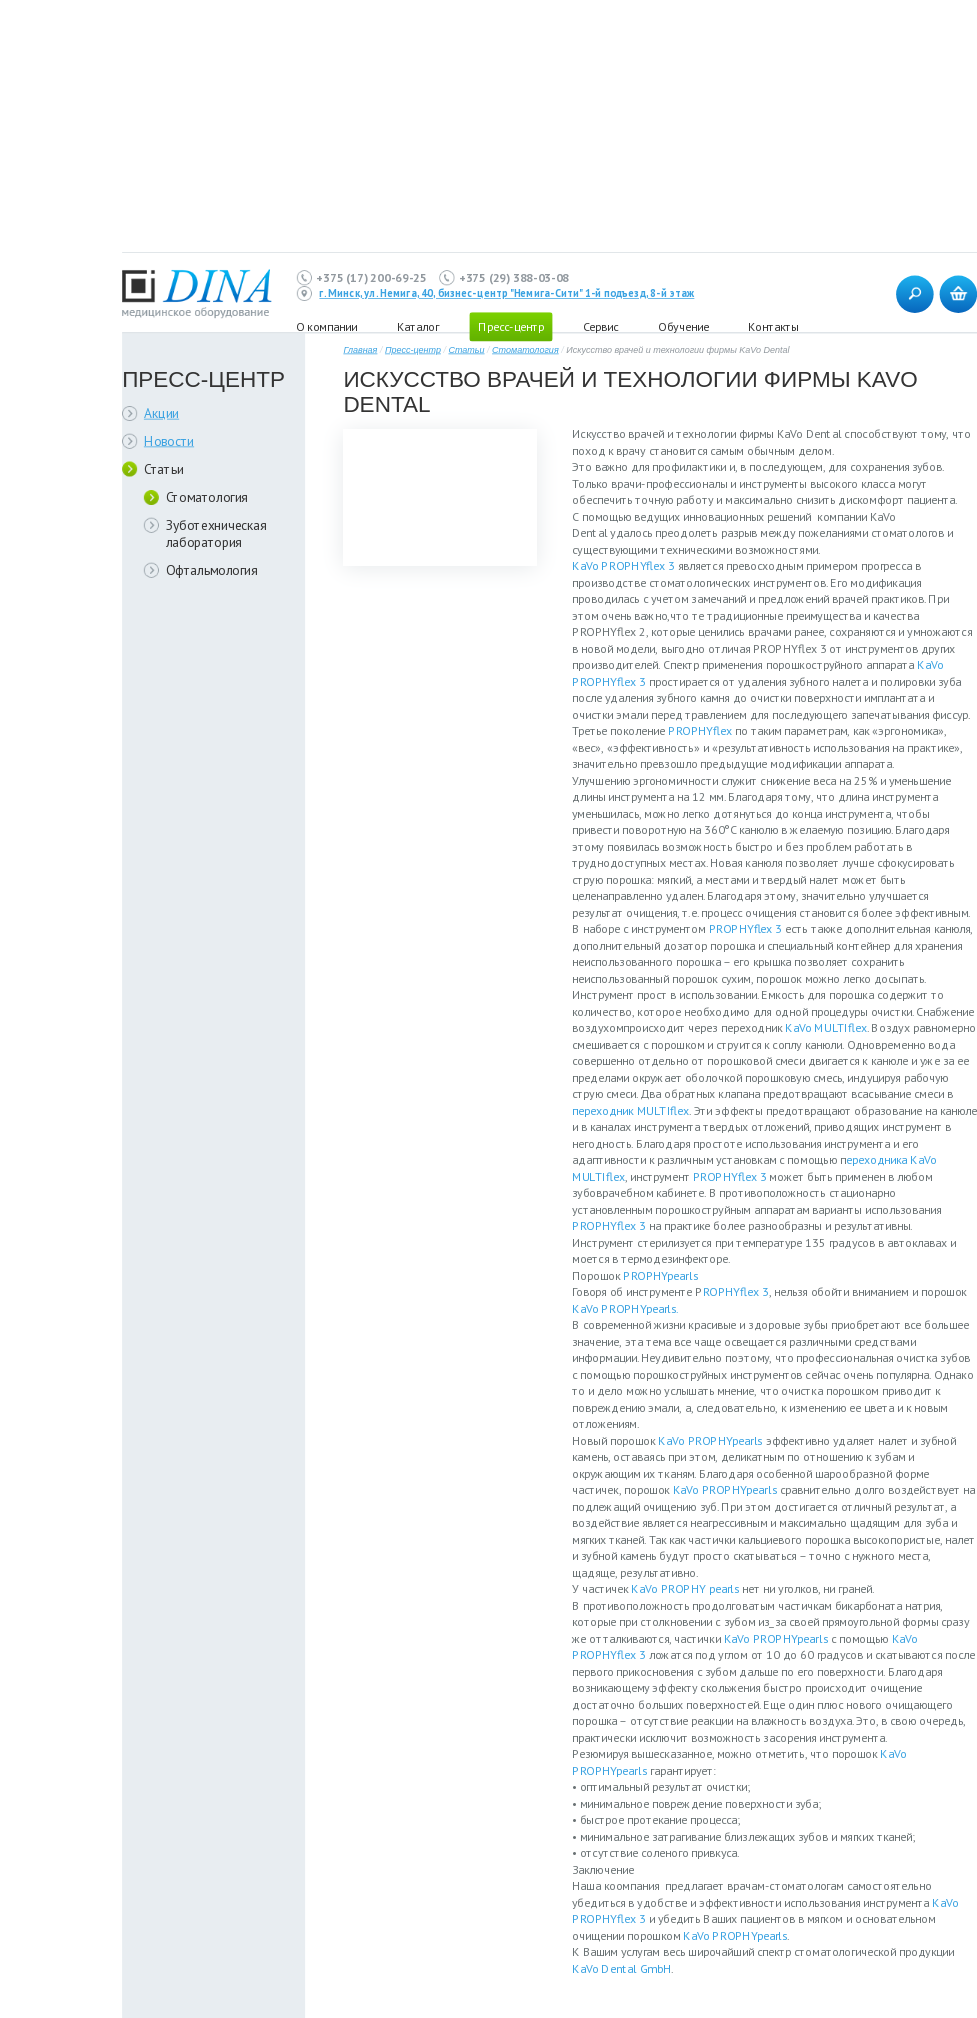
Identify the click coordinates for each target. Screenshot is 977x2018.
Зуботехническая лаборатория (216, 533)
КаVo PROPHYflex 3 (623, 565)
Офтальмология (212, 569)
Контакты (773, 326)
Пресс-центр (510, 326)
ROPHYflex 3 (736, 1291)
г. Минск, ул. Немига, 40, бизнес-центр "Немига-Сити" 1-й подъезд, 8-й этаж (506, 294)
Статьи (164, 468)
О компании (326, 326)
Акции (161, 413)
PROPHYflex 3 (746, 928)
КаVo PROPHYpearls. (625, 1308)
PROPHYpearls (660, 1275)
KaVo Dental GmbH (621, 1968)
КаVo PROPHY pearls (685, 1588)
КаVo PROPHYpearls (710, 1440)
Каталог (418, 326)
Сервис (600, 326)
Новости (169, 440)
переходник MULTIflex (630, 1110)
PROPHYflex (700, 730)
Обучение (683, 326)
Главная (360, 350)
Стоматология (207, 497)
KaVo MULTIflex (826, 1027)
